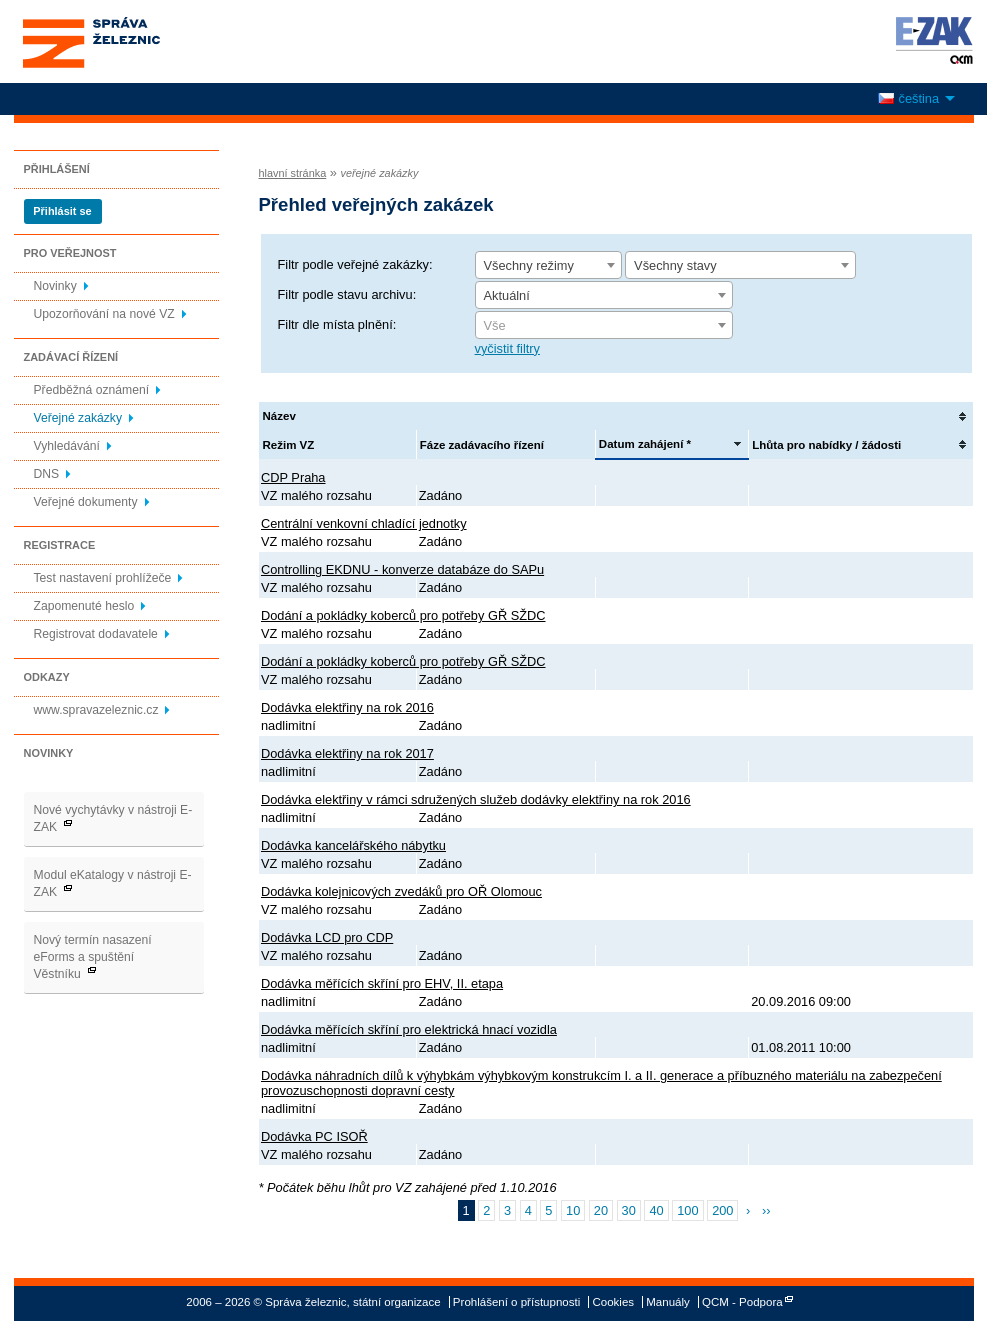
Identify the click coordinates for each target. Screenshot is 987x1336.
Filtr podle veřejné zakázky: (355, 264)
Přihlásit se (62, 211)
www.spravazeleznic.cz (96, 710)
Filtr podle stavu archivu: (347, 294)
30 (629, 1210)
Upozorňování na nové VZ (104, 314)
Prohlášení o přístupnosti (516, 1302)
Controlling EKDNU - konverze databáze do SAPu (402, 569)
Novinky (55, 286)
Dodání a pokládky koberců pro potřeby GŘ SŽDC (403, 615)
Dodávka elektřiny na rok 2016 (347, 707)
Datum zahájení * (645, 444)
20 (601, 1210)
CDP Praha (293, 477)
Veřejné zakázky (78, 418)
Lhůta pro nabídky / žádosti (826, 445)
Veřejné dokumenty (86, 502)
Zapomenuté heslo (84, 606)
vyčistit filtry (507, 348)
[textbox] (604, 326)
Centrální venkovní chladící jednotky (364, 523)
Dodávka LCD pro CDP (327, 937)
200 (722, 1210)
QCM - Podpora (742, 1302)
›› (766, 1210)
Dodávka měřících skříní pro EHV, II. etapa (382, 983)
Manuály (668, 1302)
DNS (47, 474)
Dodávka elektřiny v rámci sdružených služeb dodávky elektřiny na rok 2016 (476, 799)
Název (279, 416)
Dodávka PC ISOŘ (314, 1136)
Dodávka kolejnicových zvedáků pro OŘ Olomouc (401, 891)
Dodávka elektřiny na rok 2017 (347, 753)
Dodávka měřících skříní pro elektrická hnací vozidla (409, 1029)
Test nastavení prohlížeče (103, 578)
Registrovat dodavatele (96, 634)
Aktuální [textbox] (507, 295)
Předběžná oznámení (92, 390)
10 (573, 1210)
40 (656, 1210)
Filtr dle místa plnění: (337, 324)
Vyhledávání (67, 446)
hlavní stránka (293, 173)
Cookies (613, 1302)
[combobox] (548, 265)
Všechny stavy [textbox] (675, 265)
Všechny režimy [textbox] (529, 265)
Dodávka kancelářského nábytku (353, 845)
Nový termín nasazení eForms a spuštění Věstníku (93, 957)
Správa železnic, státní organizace (128, 41)
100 (687, 1210)
